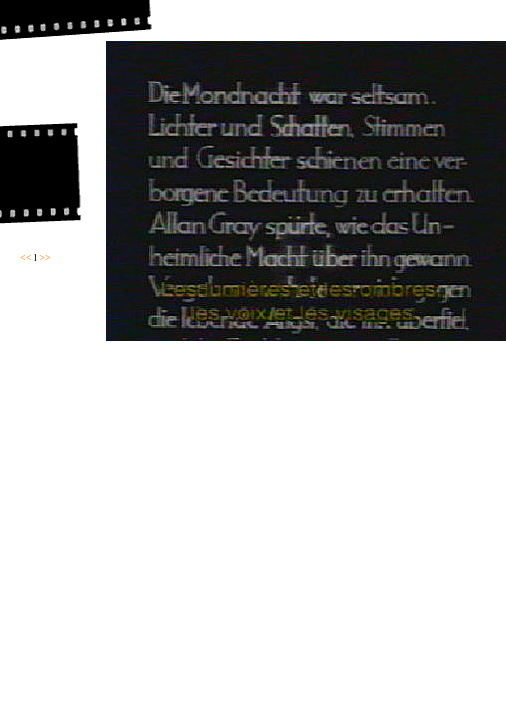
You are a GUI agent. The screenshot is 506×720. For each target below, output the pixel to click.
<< (25, 257)
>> (44, 257)
